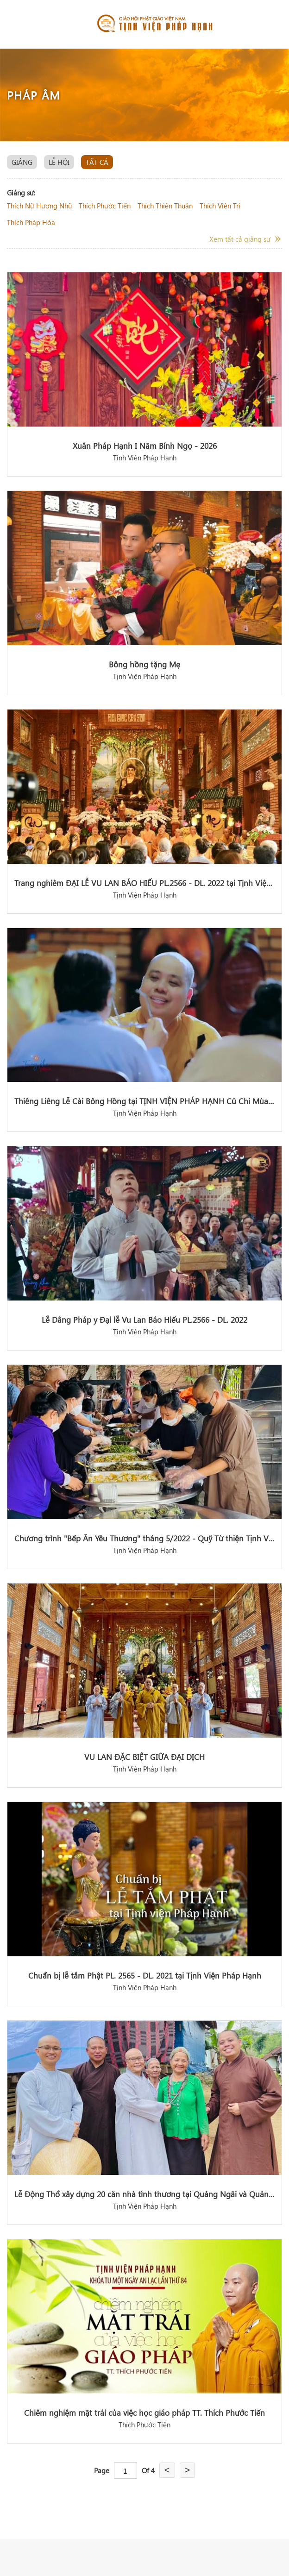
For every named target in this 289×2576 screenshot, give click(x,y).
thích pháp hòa (31, 222)
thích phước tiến (105, 205)
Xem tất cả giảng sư (239, 239)
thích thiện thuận (165, 205)
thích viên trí (220, 205)
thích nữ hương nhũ (39, 205)
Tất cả (97, 162)
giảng (22, 162)
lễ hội (59, 162)
